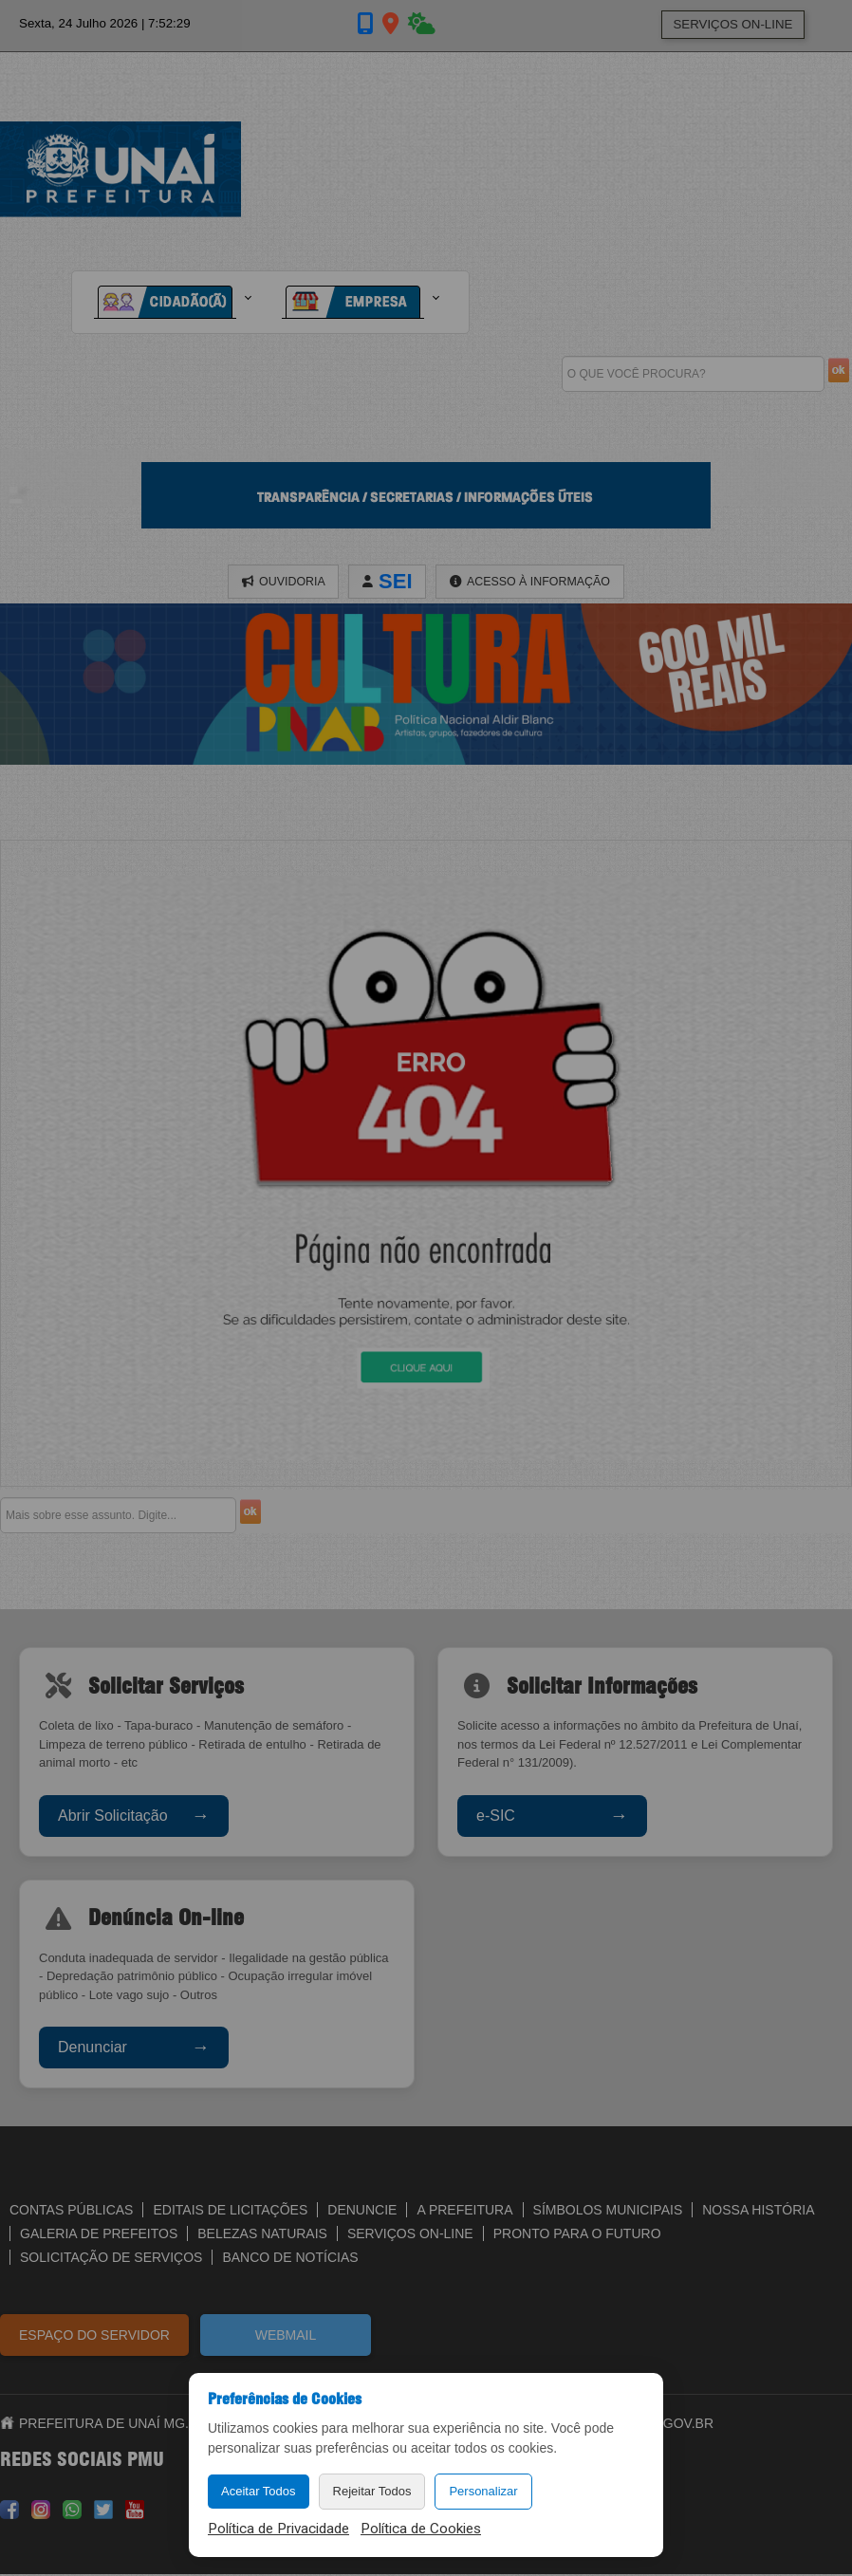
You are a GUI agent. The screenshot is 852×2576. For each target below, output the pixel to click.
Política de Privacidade (278, 2528)
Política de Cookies (421, 2528)
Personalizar (483, 2491)
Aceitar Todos (258, 2491)
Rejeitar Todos (372, 2491)
